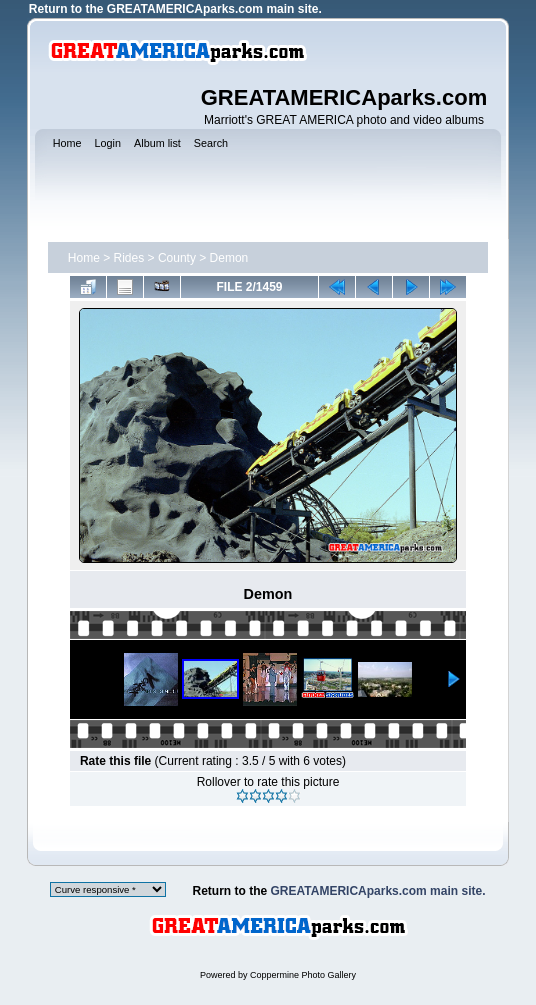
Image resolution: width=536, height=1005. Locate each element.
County (177, 258)
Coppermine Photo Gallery (303, 975)
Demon (229, 258)
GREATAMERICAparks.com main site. (214, 9)
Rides (129, 258)
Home (84, 258)
